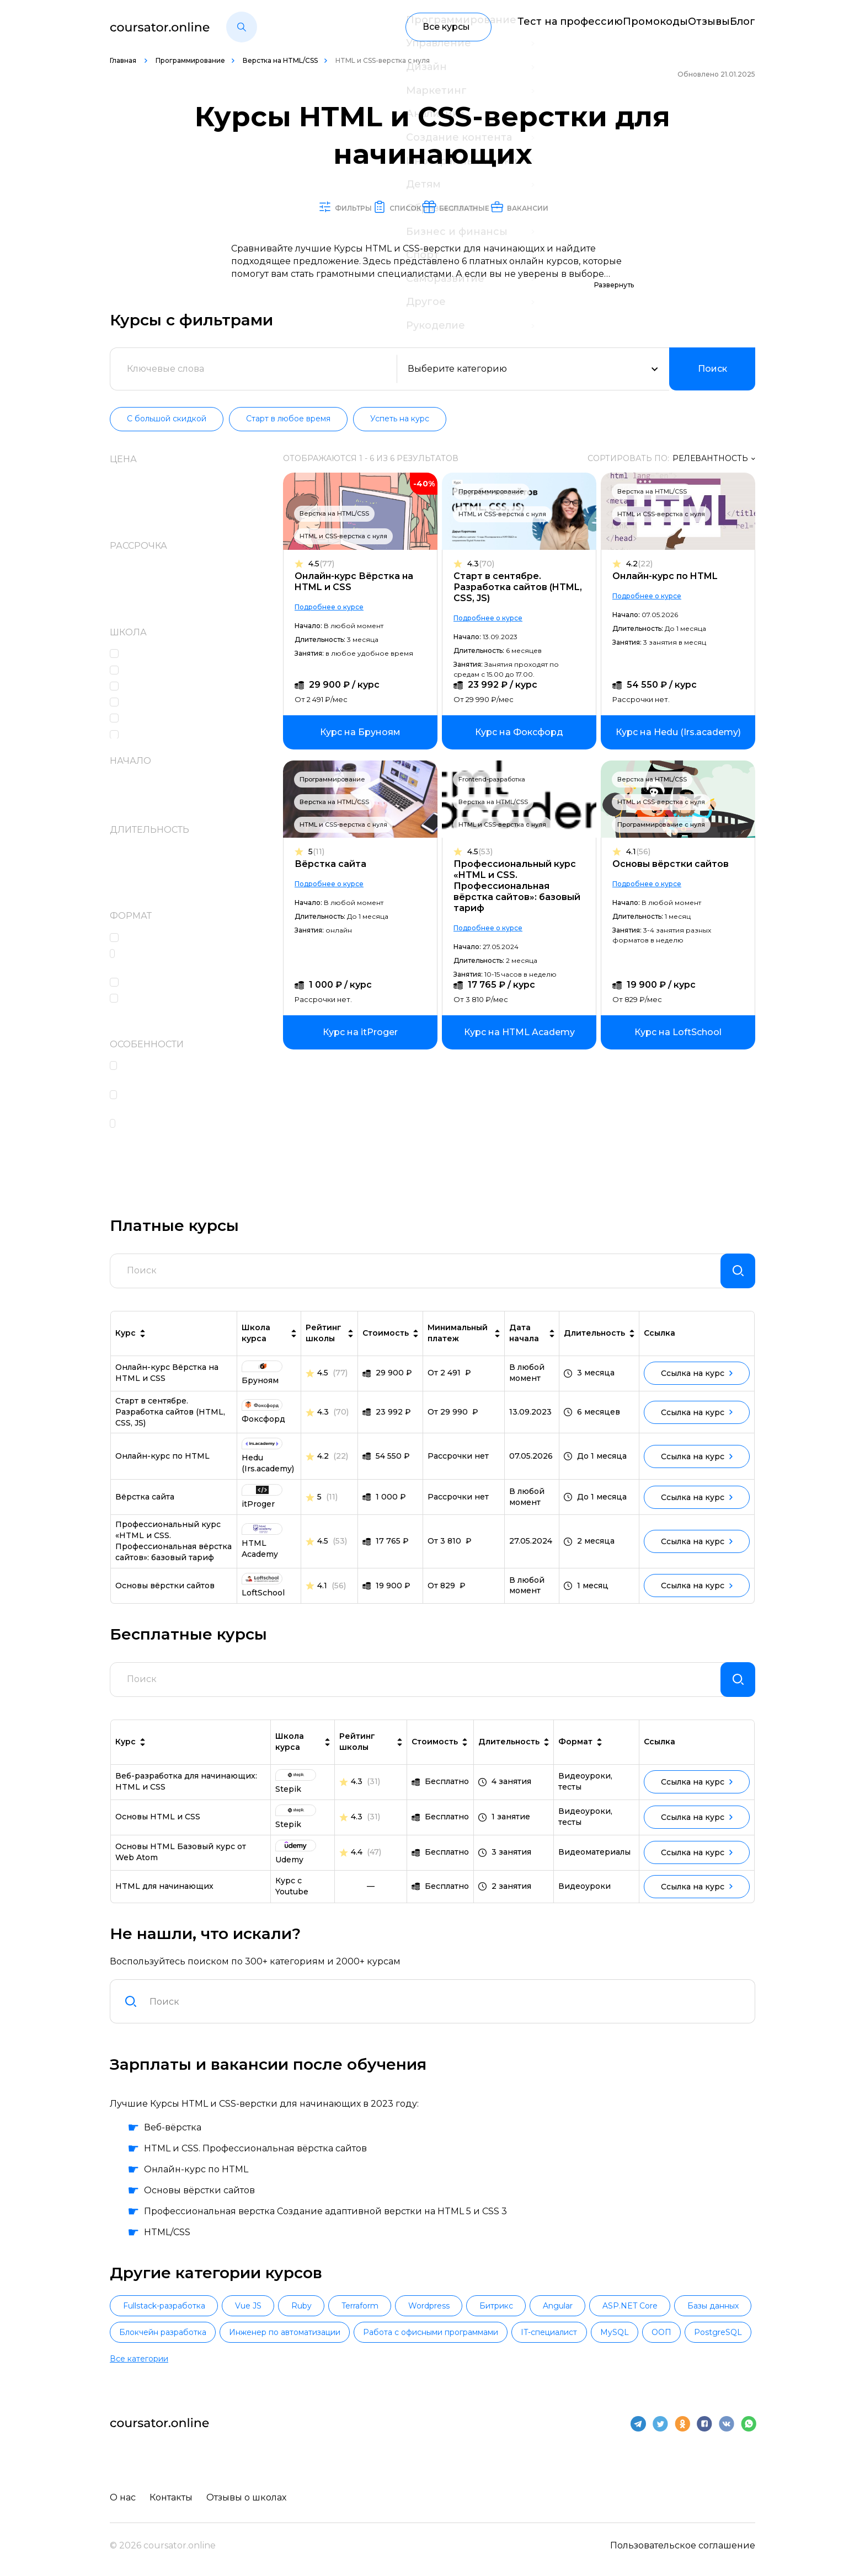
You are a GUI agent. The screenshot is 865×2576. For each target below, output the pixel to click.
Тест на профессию (525, 27)
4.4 (356, 1876)
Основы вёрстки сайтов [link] (165, 1600)
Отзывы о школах (252, 2502)
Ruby (326, 2331)
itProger (145, 703)
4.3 (483, 564)
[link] (366, 733)
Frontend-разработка (494, 780)
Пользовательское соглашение (682, 2550)
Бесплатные (482, 207)
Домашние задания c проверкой (177, 1005)
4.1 (638, 852)
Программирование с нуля (661, 825)
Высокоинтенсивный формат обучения (194, 1072)
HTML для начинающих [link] (164, 1910)
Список (376, 207)
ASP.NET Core (705, 2331)
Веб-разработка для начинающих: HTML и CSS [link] (186, 1805)
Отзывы (691, 27)
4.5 (327, 564)
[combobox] (445, 2025)
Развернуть (614, 285)
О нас (123, 2502)
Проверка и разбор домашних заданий (197, 1101)
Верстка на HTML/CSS (280, 60)
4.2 (639, 564)
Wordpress (474, 2331)
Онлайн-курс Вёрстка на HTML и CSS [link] (166, 1387)
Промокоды (622, 27)
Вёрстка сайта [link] (144, 1512)
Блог (744, 27)
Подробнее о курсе (334, 607)
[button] (241, 27)
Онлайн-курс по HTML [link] (162, 1471)
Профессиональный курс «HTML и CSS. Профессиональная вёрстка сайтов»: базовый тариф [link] (173, 1555)
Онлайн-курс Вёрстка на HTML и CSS (359, 582)
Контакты (173, 2502)
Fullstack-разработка (169, 2331)
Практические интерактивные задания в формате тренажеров (197, 960)
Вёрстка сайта (336, 864)
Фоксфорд (152, 735)
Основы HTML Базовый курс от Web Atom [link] (180, 1875)
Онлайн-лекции (165, 938)
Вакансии (596, 207)
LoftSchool (151, 687)
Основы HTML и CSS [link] (157, 1840)
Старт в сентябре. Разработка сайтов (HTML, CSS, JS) (520, 587)
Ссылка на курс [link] (697, 1388)
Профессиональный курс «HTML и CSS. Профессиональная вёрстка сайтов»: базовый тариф (519, 886)
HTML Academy (162, 654)
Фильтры (278, 207)
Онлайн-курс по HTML (665, 576)
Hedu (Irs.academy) (170, 671)
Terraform (395, 2331)
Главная (124, 60)
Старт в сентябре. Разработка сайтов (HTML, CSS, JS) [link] (170, 1427)
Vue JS (263, 2331)
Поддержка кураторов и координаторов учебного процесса (183, 1137)
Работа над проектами (179, 983)
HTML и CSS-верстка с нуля (349, 536)
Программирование (190, 60)
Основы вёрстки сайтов (670, 864)
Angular (623, 2331)
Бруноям (148, 719)
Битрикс (552, 2331)
